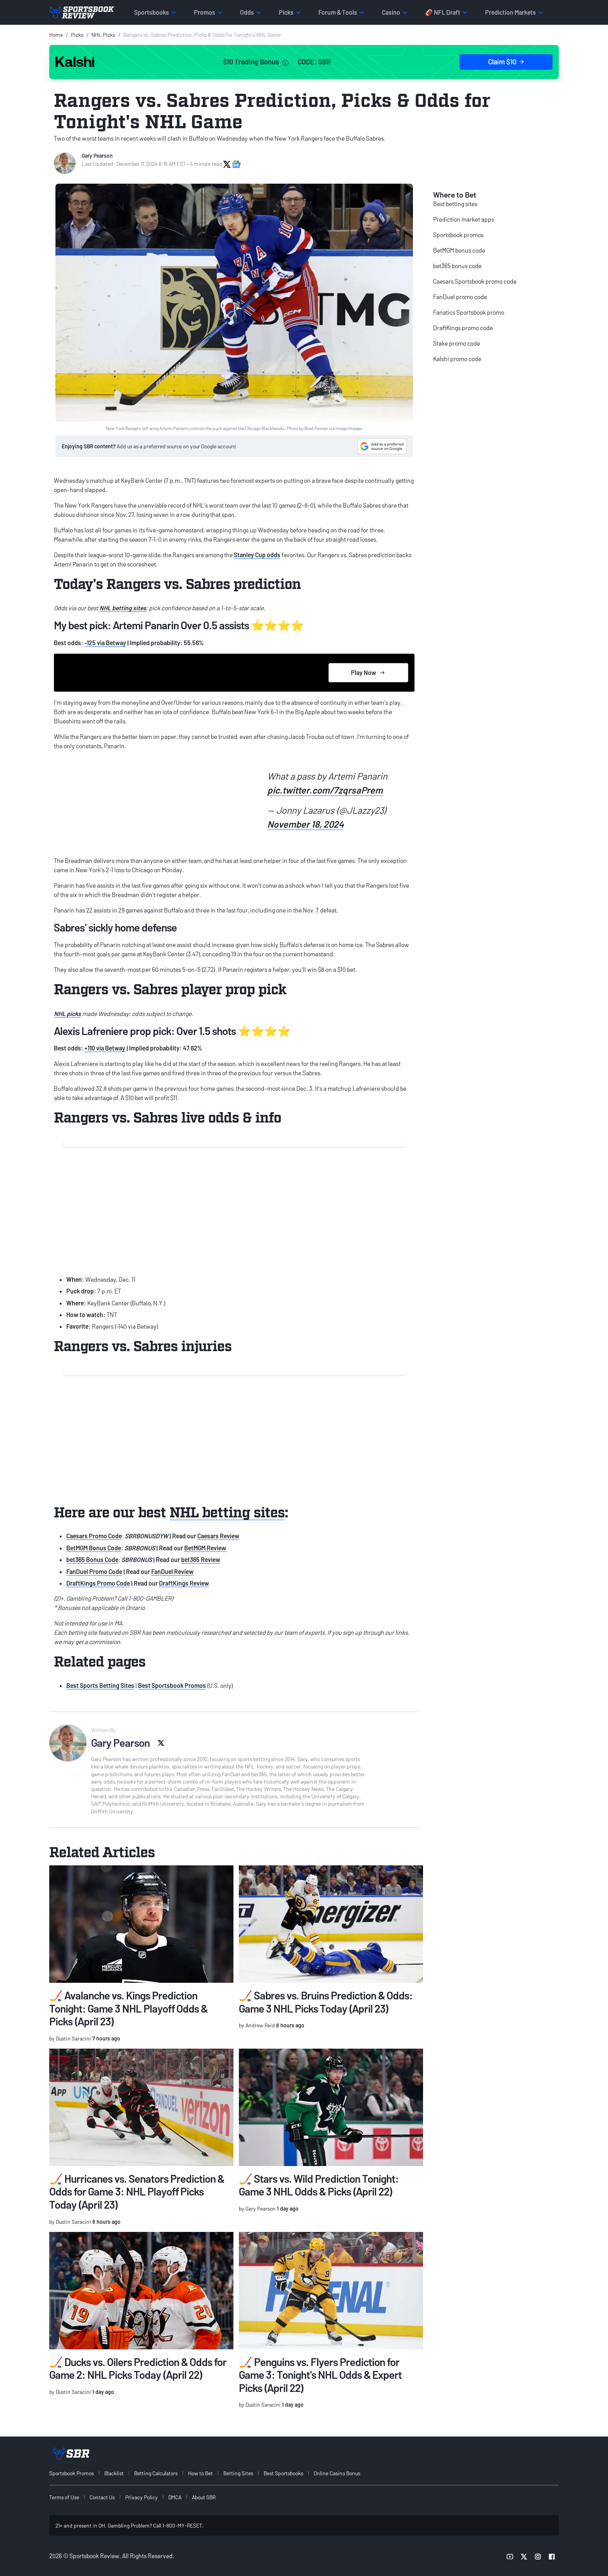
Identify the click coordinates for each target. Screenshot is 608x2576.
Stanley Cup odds (257, 554)
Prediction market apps (463, 219)
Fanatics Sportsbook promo (468, 312)
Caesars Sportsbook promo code (474, 281)
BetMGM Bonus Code (93, 1547)
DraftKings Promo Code (98, 1583)
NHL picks (67, 1013)
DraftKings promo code (463, 327)
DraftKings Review (184, 1583)
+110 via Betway (105, 1048)
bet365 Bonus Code (92, 1559)
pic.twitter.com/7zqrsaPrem (325, 790)
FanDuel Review (172, 1571)
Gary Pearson (97, 155)
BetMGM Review (205, 1547)
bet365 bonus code (457, 265)
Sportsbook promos (458, 234)
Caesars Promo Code (94, 1535)
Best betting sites (455, 203)
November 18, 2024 (305, 824)
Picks (77, 34)
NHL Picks (103, 34)
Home (56, 34)
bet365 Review (200, 1559)
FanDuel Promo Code (94, 1571)
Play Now (368, 672)
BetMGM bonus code (459, 250)
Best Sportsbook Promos (172, 1685)
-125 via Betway (105, 642)
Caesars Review (218, 1535)
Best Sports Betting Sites (100, 1685)
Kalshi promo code (457, 358)
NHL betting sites (122, 607)
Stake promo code (456, 343)
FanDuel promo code (460, 296)
